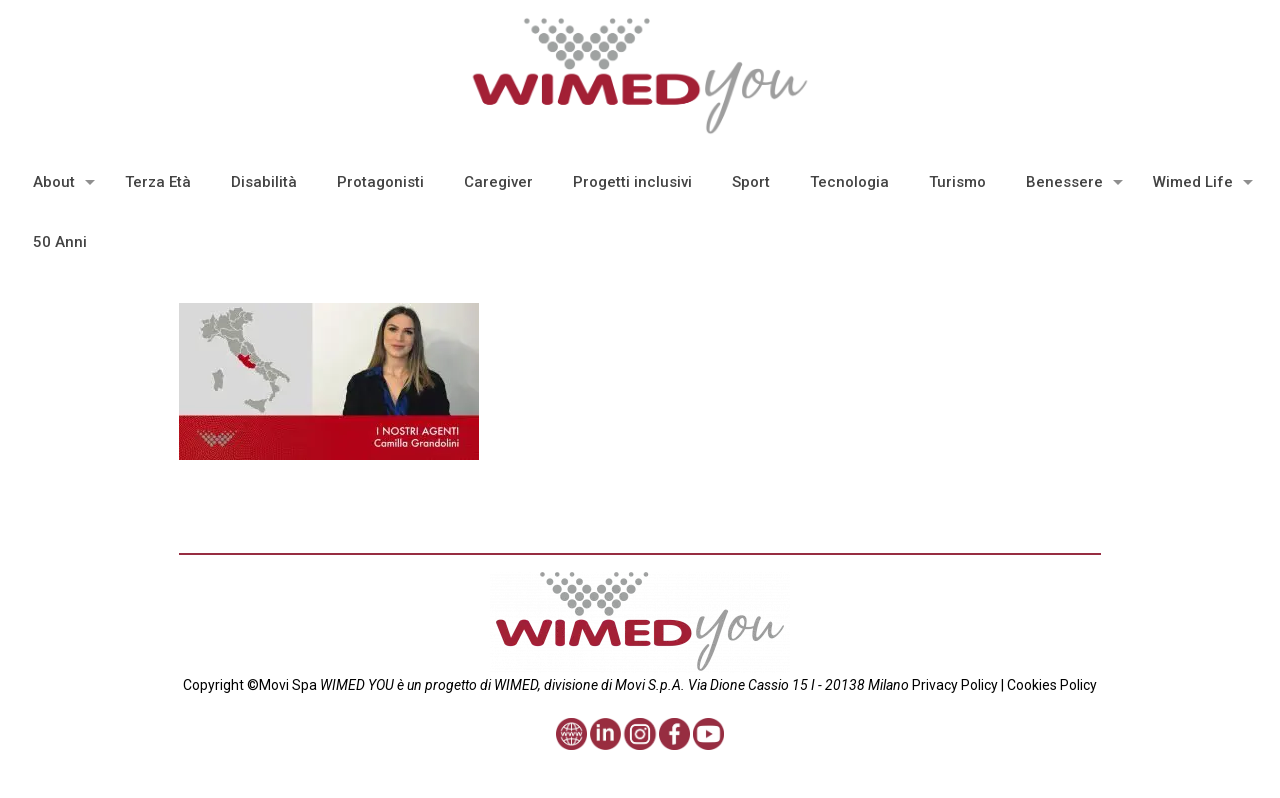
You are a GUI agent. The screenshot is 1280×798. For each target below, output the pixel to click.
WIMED (516, 685)
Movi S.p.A (648, 685)
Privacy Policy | (958, 685)
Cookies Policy (1050, 685)
